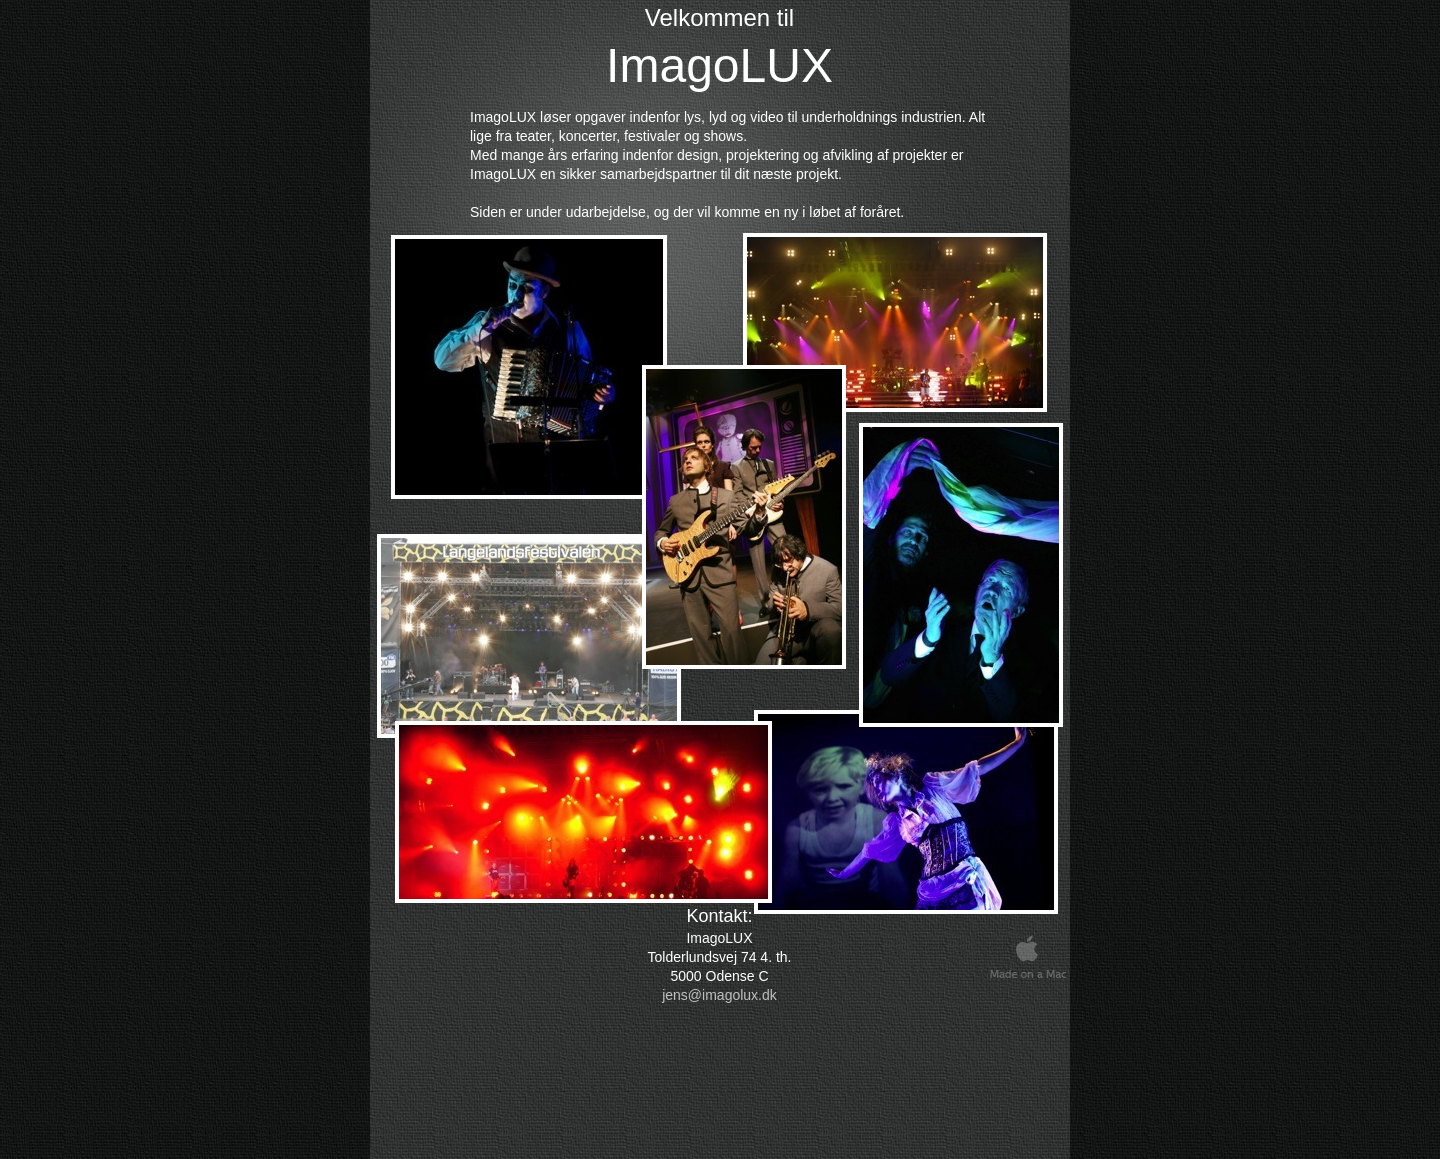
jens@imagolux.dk (719, 995)
